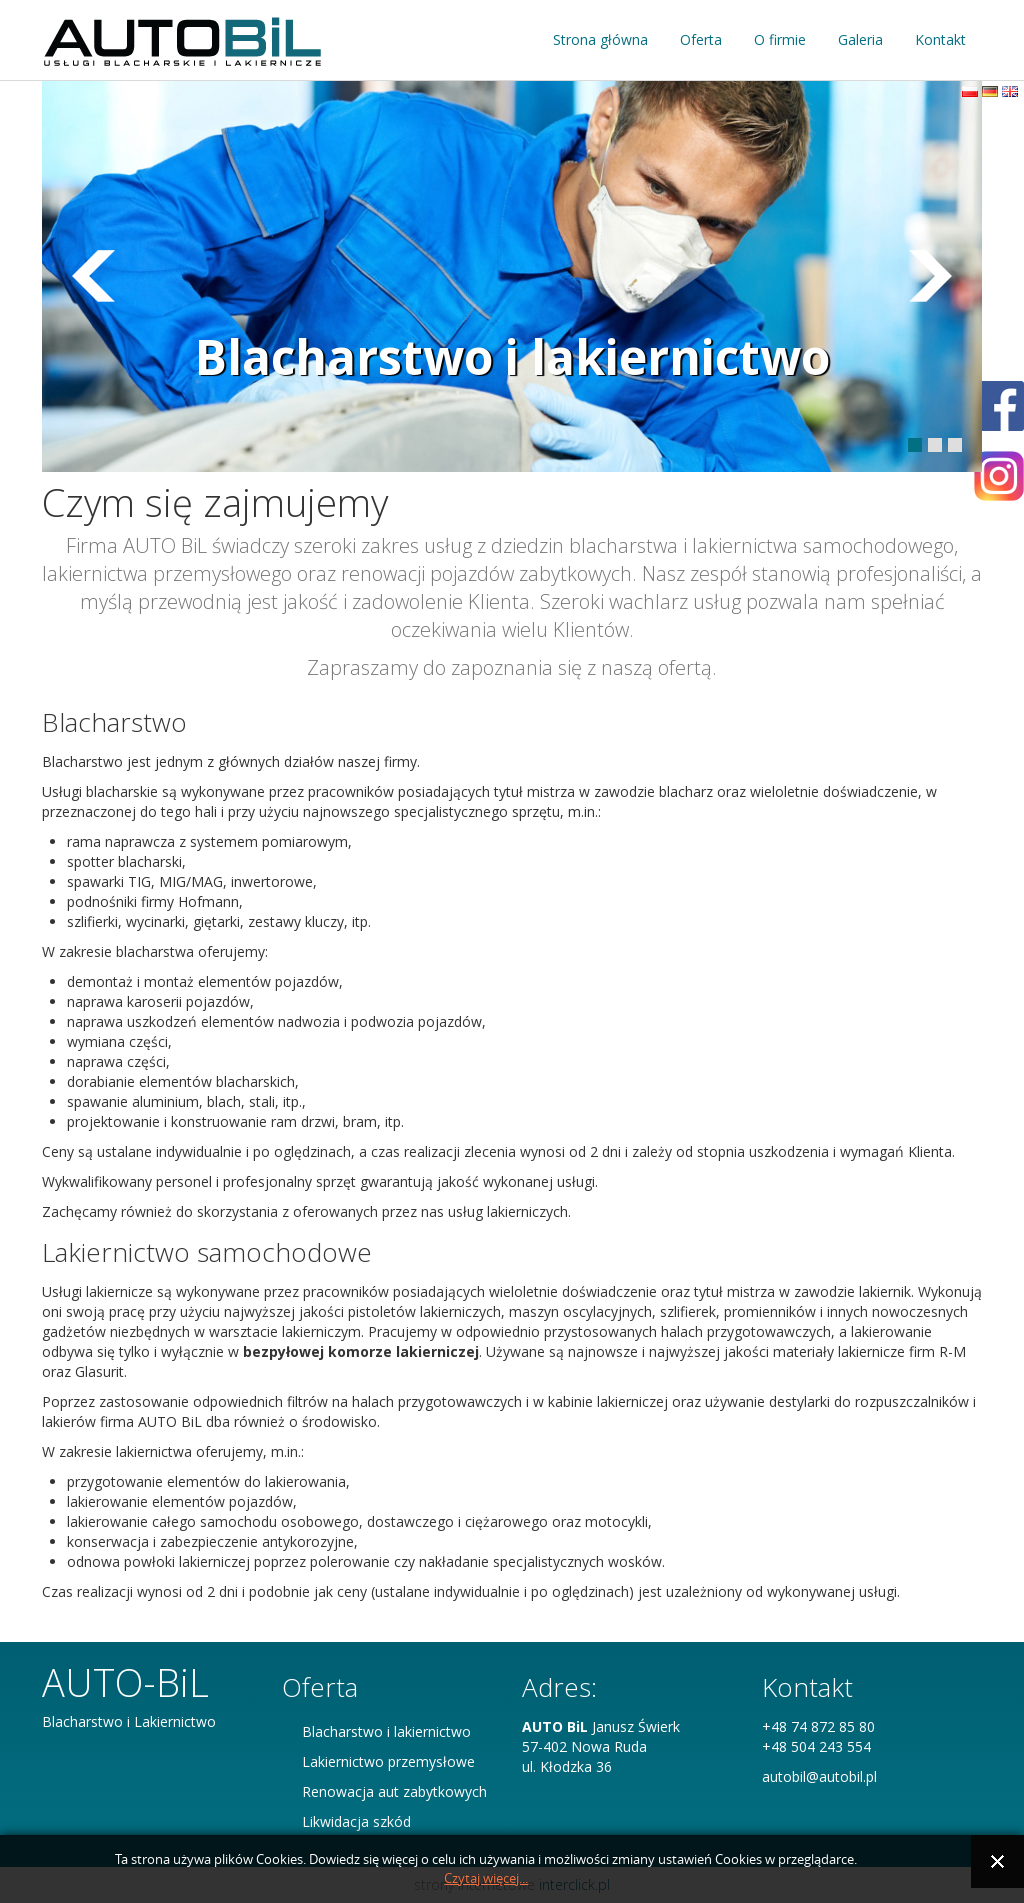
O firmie (780, 39)
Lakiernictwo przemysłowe (388, 1761)
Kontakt (940, 39)
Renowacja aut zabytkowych (394, 1791)
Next (93, 276)
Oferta (701, 39)
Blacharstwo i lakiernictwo (512, 356)
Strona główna (600, 39)
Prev (930, 276)
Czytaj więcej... (486, 1878)
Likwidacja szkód (356, 1821)
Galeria (860, 39)
